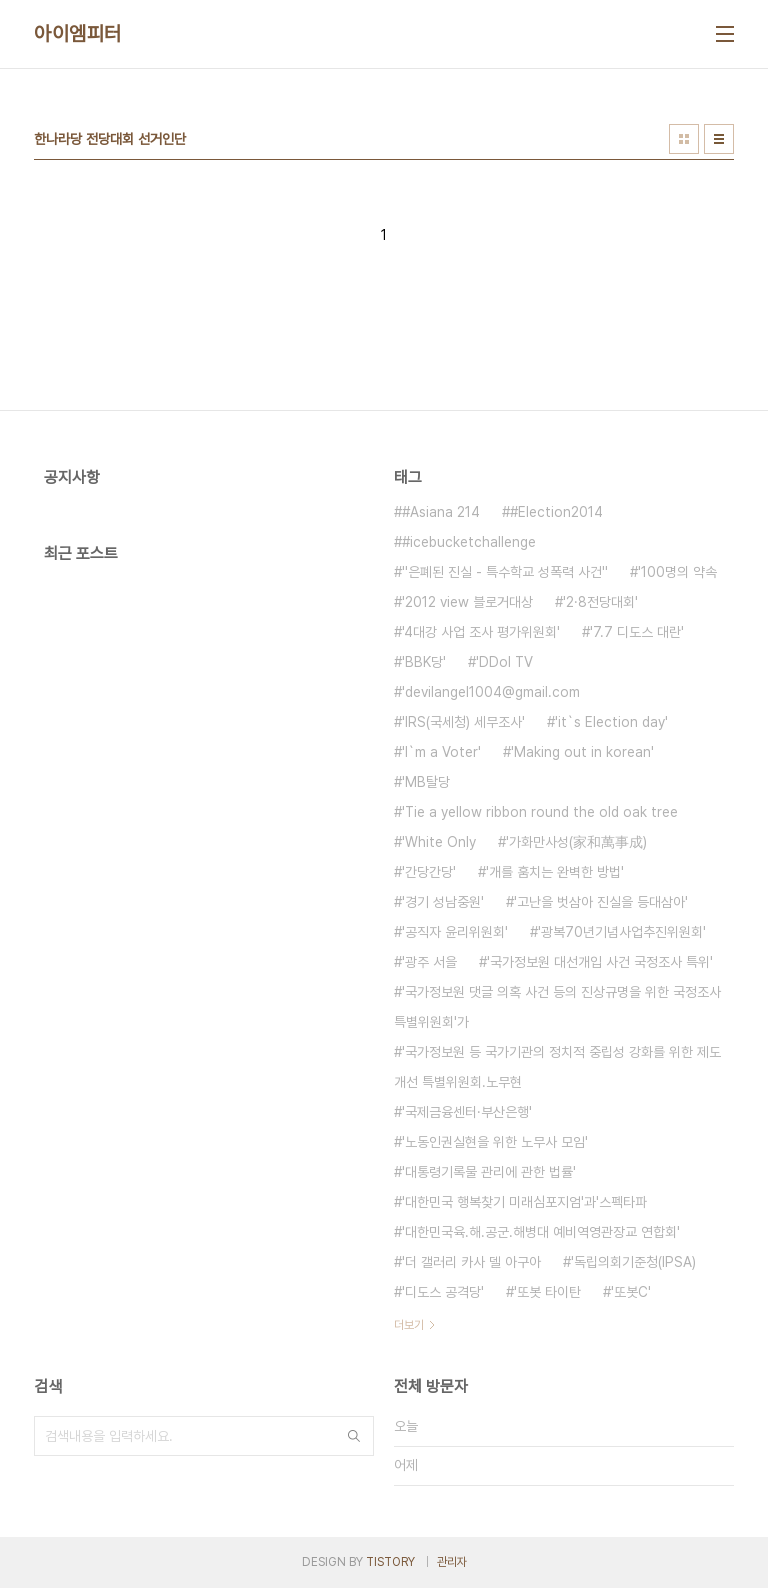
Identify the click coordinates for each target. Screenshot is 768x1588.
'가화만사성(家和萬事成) (576, 842)
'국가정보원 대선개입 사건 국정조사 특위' (600, 962)
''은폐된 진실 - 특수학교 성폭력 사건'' (505, 572)
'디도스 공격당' (443, 1292)
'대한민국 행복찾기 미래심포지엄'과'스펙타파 (524, 1202)
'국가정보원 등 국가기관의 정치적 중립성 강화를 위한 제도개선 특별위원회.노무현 (557, 1067)
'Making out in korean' (582, 752)
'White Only (439, 842)
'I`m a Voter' (441, 752)
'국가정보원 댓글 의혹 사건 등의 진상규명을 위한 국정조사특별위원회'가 (557, 1007)
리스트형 (719, 139)
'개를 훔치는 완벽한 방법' (555, 872)
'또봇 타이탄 (547, 1292)
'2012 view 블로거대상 (467, 602)
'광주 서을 (429, 962)
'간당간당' (429, 872)
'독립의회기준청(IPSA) (633, 1262)
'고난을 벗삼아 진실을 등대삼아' (601, 902)
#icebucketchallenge (469, 542)
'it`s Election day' (611, 722)
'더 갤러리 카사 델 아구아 (471, 1262)
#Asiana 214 (441, 512)
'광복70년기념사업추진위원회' (622, 932)
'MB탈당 (426, 782)
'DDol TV (504, 662)
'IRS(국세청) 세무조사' (463, 722)
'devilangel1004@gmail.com (491, 692)
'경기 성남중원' (443, 902)
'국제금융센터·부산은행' (467, 1112)
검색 (354, 1436)
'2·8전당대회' (600, 602)
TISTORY (390, 1562)
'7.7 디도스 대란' (637, 632)
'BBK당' (424, 662)
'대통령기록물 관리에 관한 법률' (489, 1172)
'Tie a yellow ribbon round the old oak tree (540, 812)
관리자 (452, 1562)
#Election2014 (556, 512)
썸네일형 (684, 139)
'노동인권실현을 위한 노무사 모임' (495, 1142)
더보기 (409, 1325)
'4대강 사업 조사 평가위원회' (481, 632)
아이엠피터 (78, 34)
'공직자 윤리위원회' (455, 932)
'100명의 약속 (677, 572)
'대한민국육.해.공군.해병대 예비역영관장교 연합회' (541, 1232)
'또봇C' (631, 1292)
